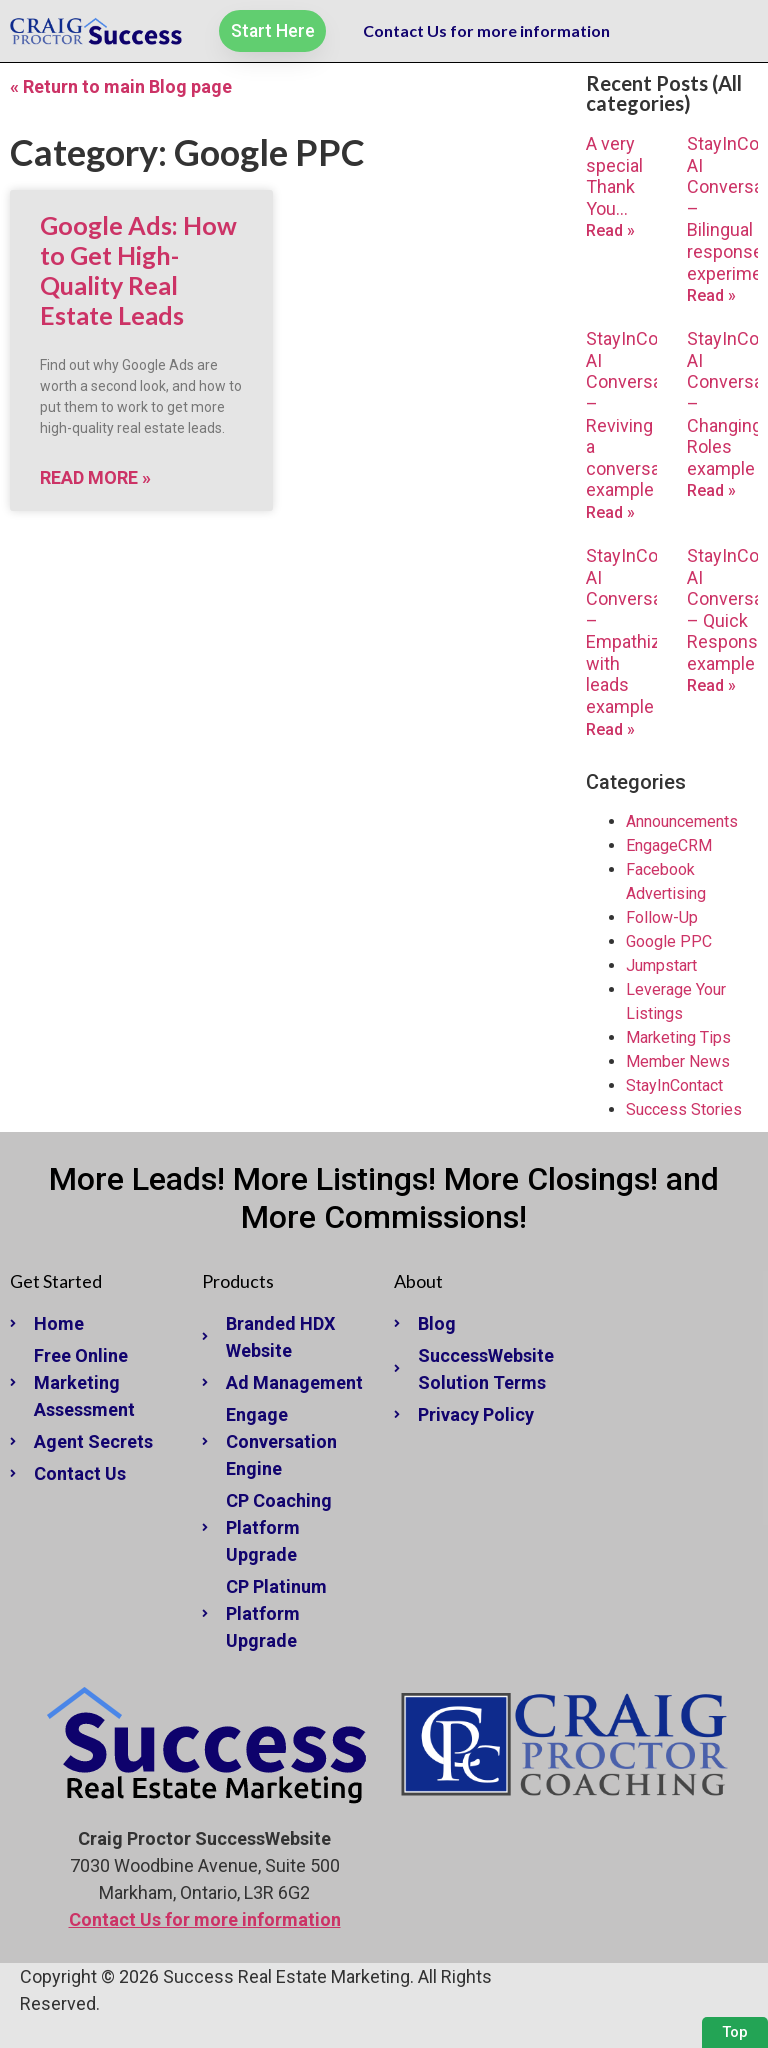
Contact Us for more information (486, 30)
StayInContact (674, 1085)
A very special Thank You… (614, 176)
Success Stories (684, 1109)
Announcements (682, 821)
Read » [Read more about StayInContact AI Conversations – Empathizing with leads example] (610, 729)
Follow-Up (662, 917)
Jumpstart (661, 965)
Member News (678, 1061)
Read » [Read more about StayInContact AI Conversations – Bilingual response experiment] (711, 295)
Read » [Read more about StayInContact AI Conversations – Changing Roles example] (711, 490)
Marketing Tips (678, 1037)
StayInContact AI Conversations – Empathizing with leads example (644, 631)
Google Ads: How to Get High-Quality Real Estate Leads (138, 270)
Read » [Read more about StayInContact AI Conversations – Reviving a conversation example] (610, 512)
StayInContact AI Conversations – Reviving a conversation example (644, 414)
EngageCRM (669, 845)
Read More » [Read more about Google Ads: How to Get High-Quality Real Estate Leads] (95, 477)
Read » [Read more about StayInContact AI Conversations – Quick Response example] (711, 685)
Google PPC (669, 941)
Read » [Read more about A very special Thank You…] (610, 230)
